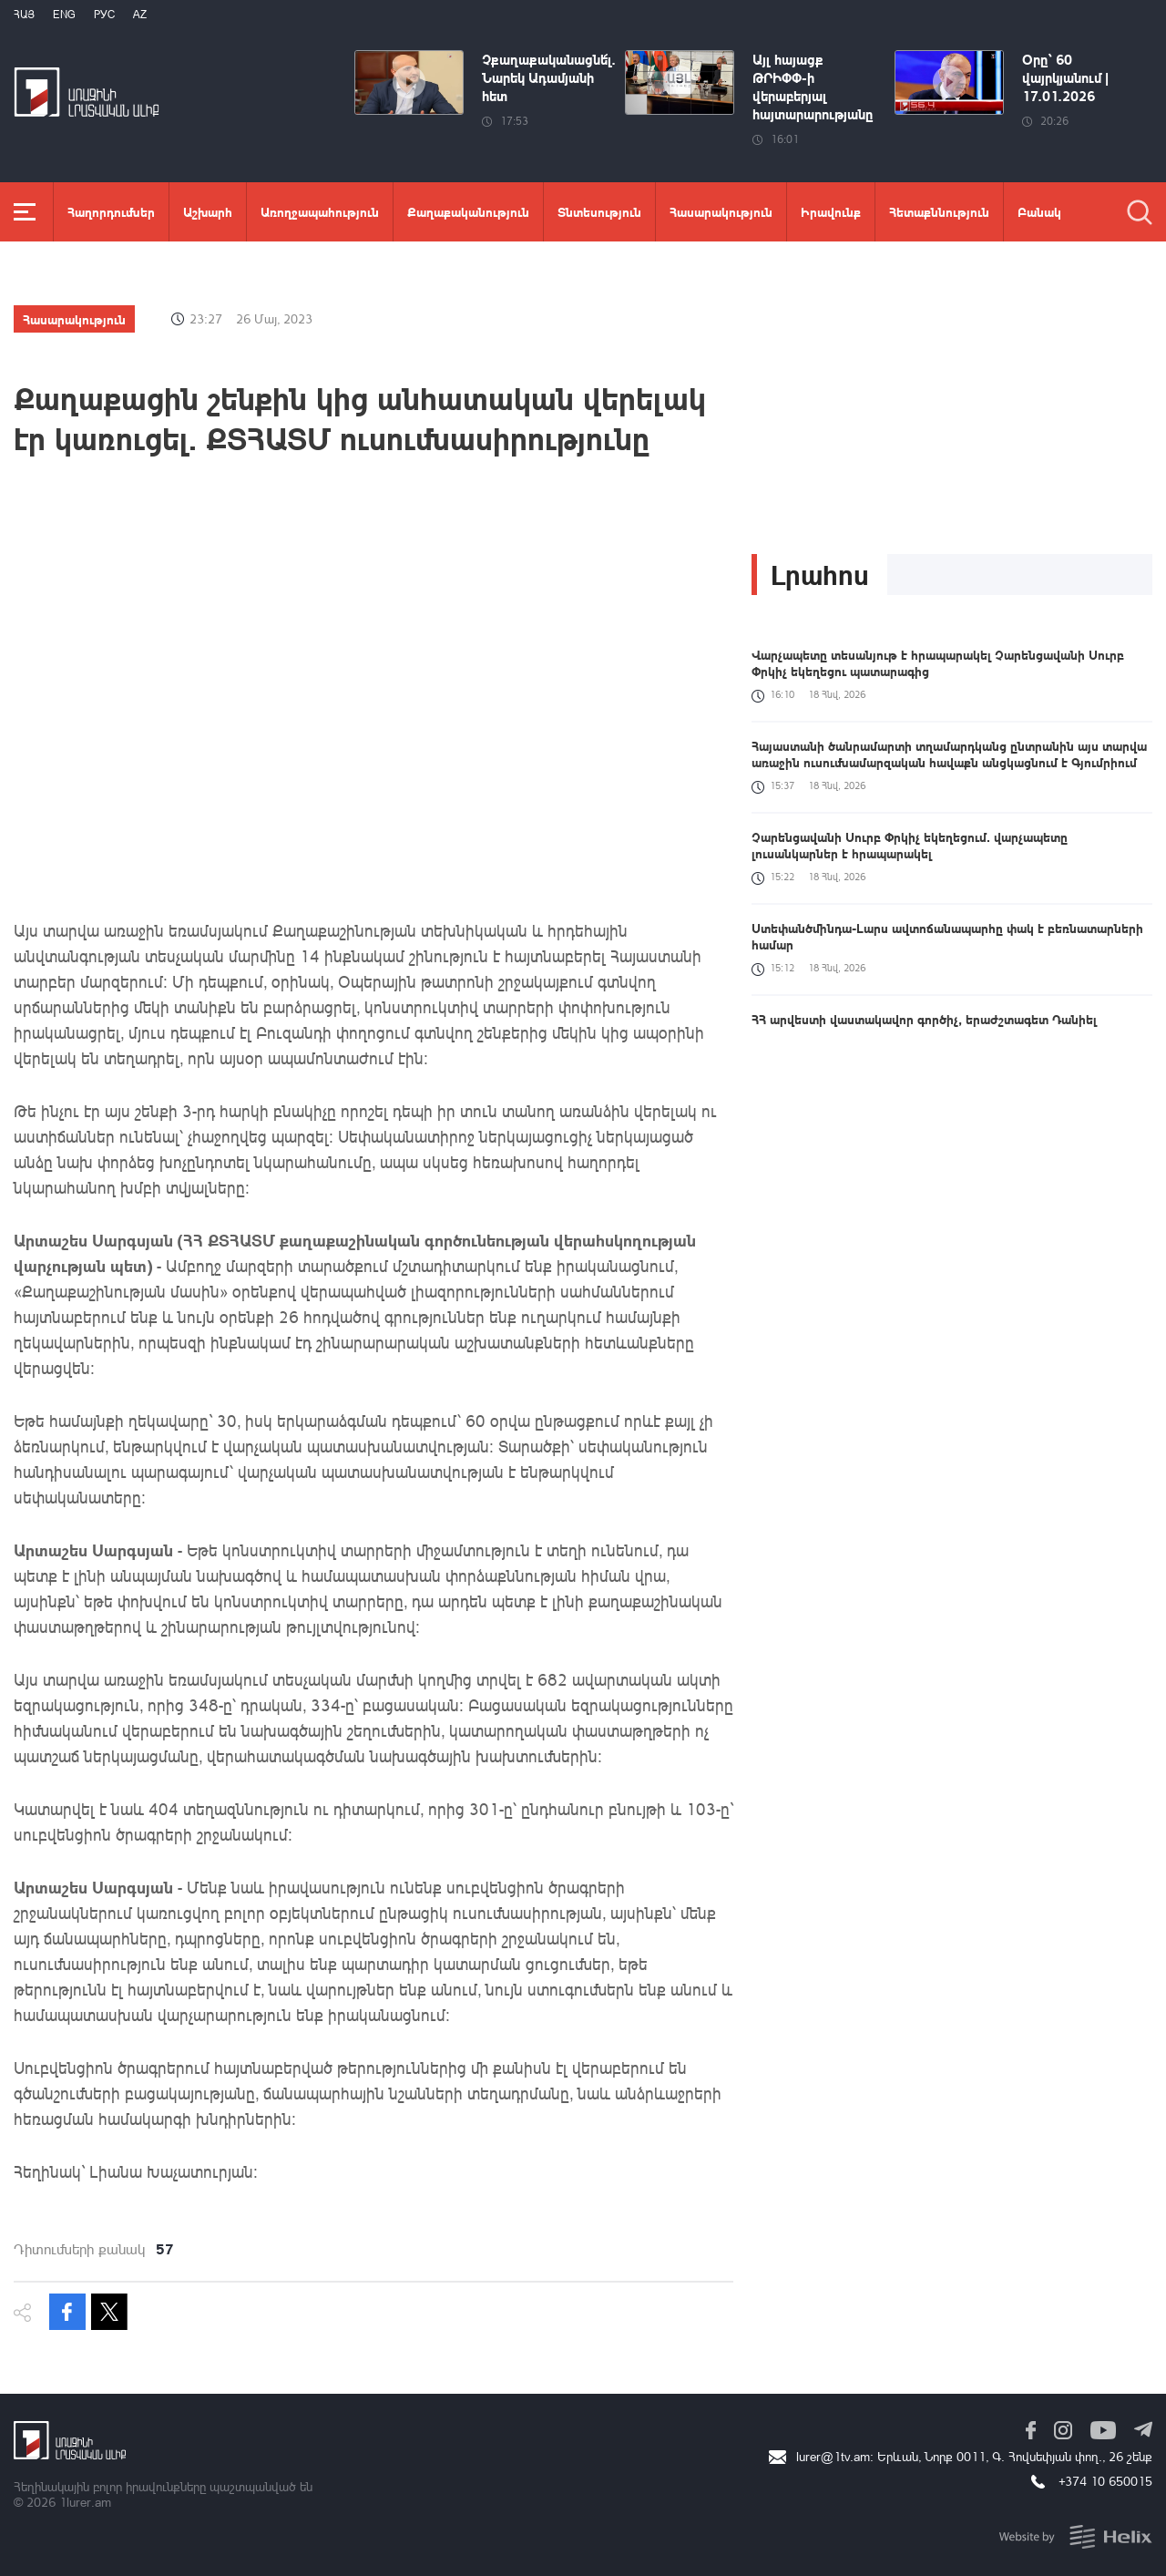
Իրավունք (831, 211)
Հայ (24, 14)
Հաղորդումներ (111, 211)
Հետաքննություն (939, 211)
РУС (104, 14)
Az (140, 14)
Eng (64, 14)
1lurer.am (85, 2501)
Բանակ (1039, 211)
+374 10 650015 (1105, 2481)
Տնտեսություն (599, 211)
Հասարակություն (721, 211)
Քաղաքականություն (468, 211)
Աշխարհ (207, 211)
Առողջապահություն (320, 211)
